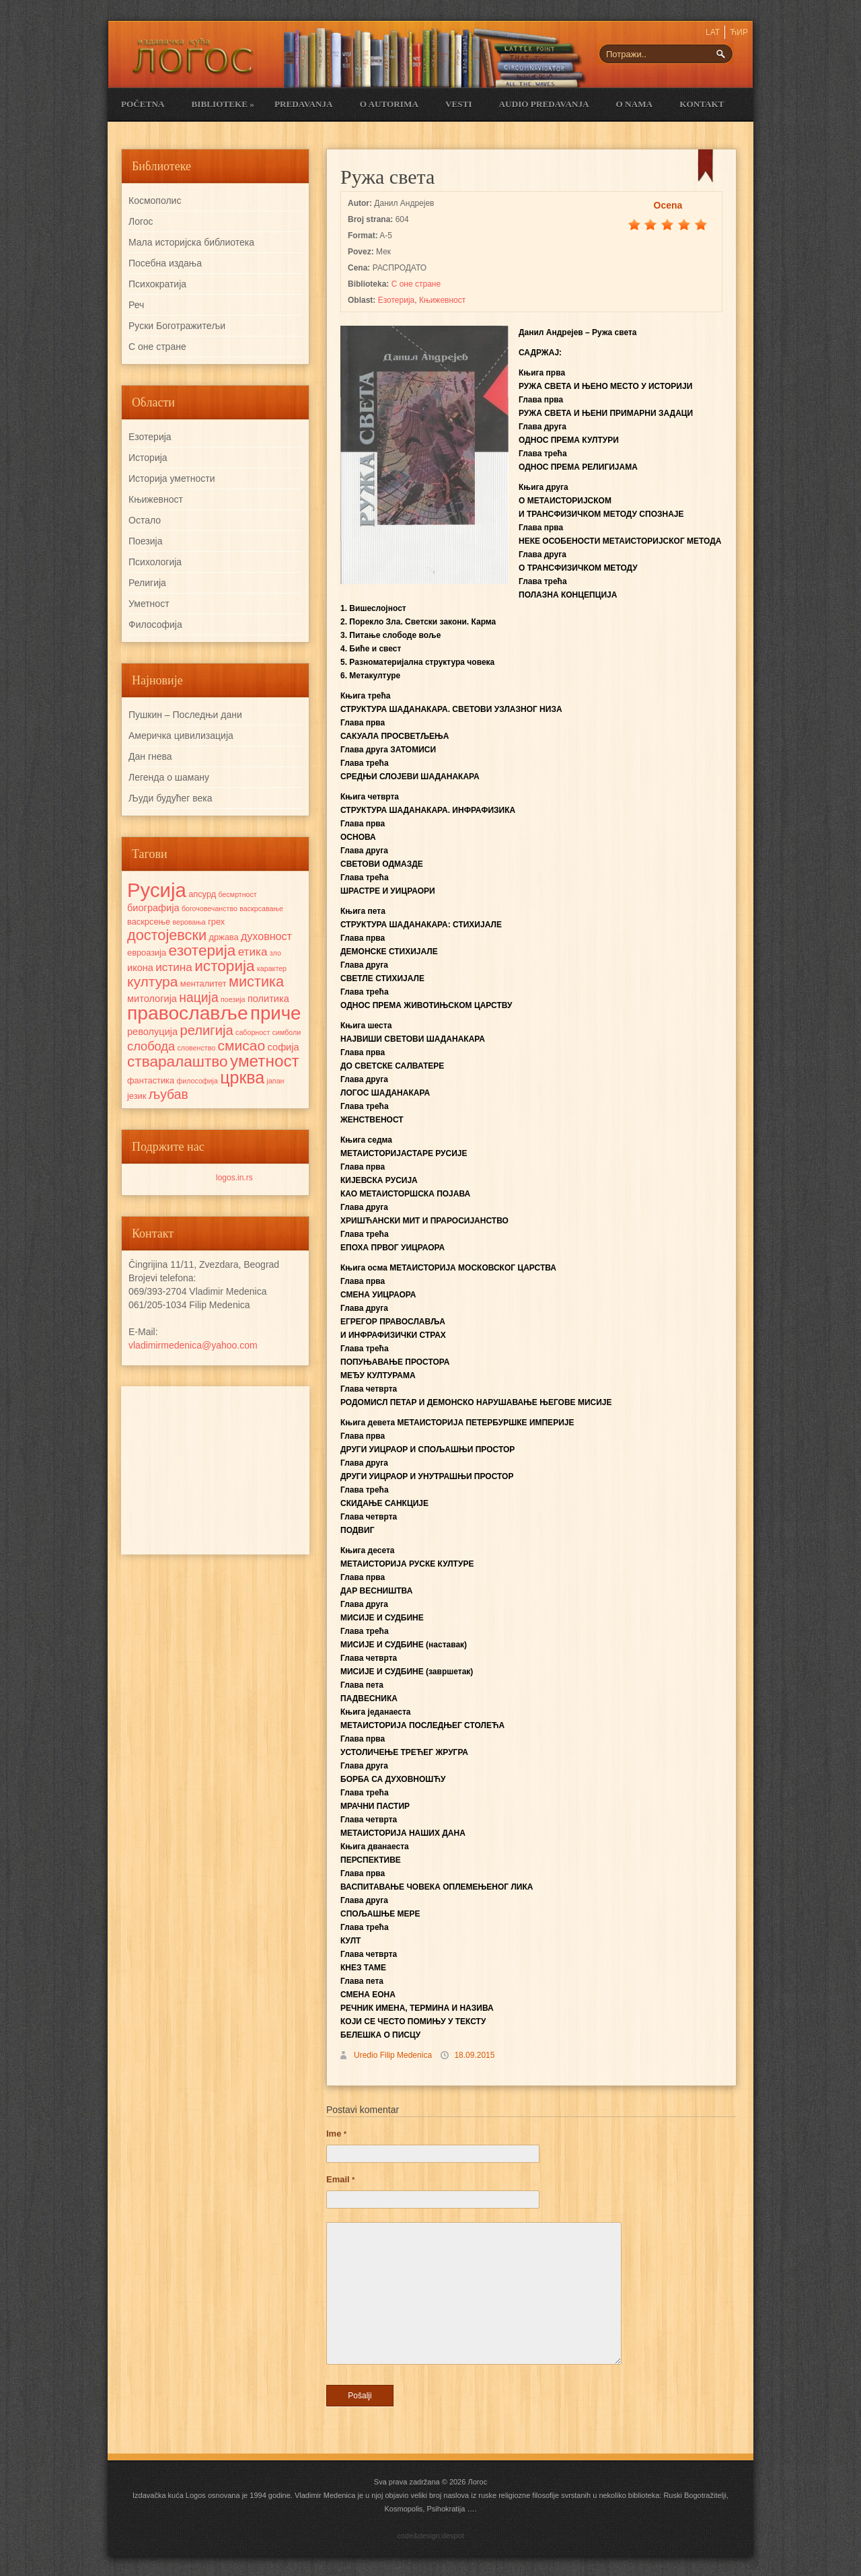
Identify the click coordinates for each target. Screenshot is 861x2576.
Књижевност (442, 300)
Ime (336, 2133)
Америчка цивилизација (180, 735)
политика (268, 998)
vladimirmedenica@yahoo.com (193, 1345)
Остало (144, 520)
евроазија (146, 952)
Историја (147, 457)
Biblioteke (222, 104)
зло (275, 953)
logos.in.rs (234, 1177)
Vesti (458, 104)
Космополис (154, 200)
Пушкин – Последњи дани (185, 714)
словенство (196, 1048)
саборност (252, 1032)
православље (187, 1013)
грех (216, 922)
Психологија (155, 562)
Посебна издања (165, 263)
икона (140, 967)
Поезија (145, 541)
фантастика (150, 1080)
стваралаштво (177, 1061)
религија (206, 1030)
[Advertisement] (215, 1470)
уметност (264, 1061)
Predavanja (303, 104)
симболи (286, 1032)
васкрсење (148, 922)
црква (242, 1077)
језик (136, 1096)
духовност (266, 936)
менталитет (203, 983)
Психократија (157, 284)
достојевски (167, 935)
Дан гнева (150, 756)
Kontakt (701, 104)
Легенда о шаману (168, 777)
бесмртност (238, 894)
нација (198, 997)
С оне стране (416, 284)
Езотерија (396, 300)
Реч (136, 304)
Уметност (149, 603)
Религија (147, 582)
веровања (188, 922)
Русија (156, 890)
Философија (155, 624)
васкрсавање (261, 908)
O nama (634, 104)
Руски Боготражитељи (176, 325)
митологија (152, 998)
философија (196, 1081)
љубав (168, 1094)
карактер (272, 968)
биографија (153, 907)
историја (224, 966)
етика (253, 951)
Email (340, 2179)
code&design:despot (430, 2536)
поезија (233, 999)
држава (223, 937)
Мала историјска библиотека (191, 242)
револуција (152, 1031)
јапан (276, 1081)
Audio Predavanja (544, 104)
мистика (256, 981)
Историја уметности (171, 478)
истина (173, 967)
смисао (241, 1045)
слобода (151, 1046)
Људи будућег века (170, 798)
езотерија (202, 950)
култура (152, 981)
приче (275, 1013)
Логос (140, 221)
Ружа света (387, 177)
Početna (142, 104)
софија (283, 1047)
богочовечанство (209, 908)
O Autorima (389, 104)
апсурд (202, 894)
